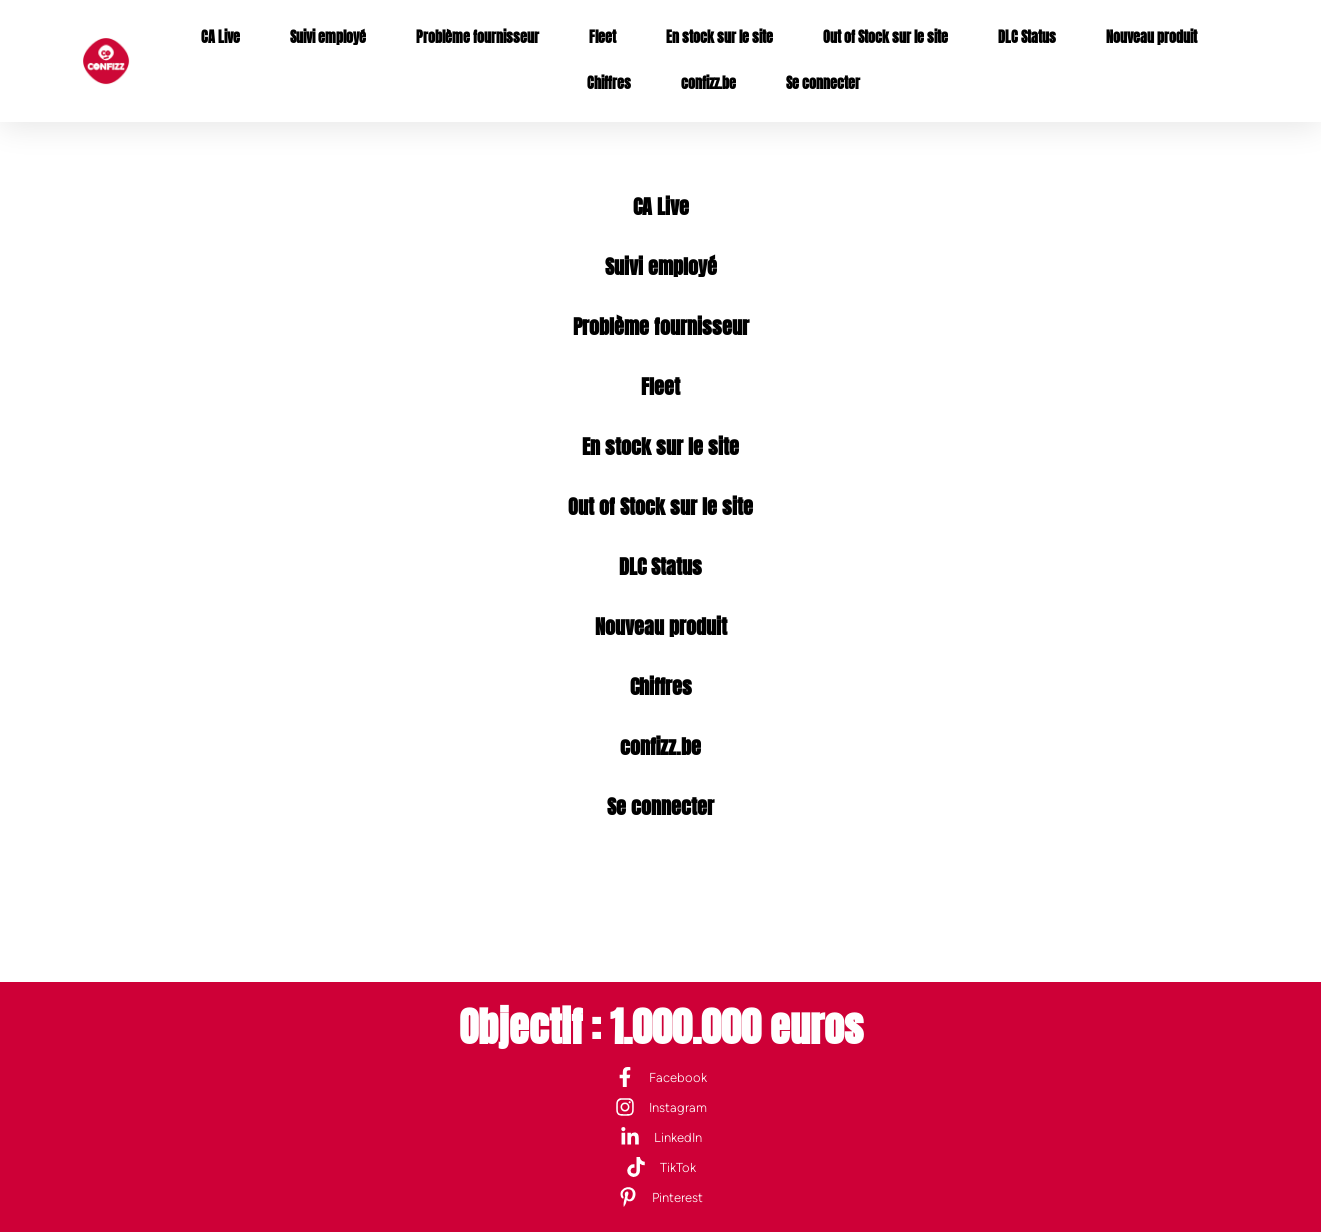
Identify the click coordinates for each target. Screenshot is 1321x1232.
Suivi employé (328, 37)
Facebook (678, 1077)
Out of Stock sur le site (885, 37)
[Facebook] (625, 1077)
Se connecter (823, 83)
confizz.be (708, 83)
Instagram (678, 1107)
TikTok (678, 1167)
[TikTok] (636, 1167)
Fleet (602, 37)
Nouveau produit (1151, 37)
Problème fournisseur (477, 37)
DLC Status (1027, 37)
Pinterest (677, 1197)
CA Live (220, 37)
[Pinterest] (628, 1197)
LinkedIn (678, 1137)
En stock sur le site (719, 37)
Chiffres (609, 83)
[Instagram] (625, 1107)
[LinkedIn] (630, 1137)
